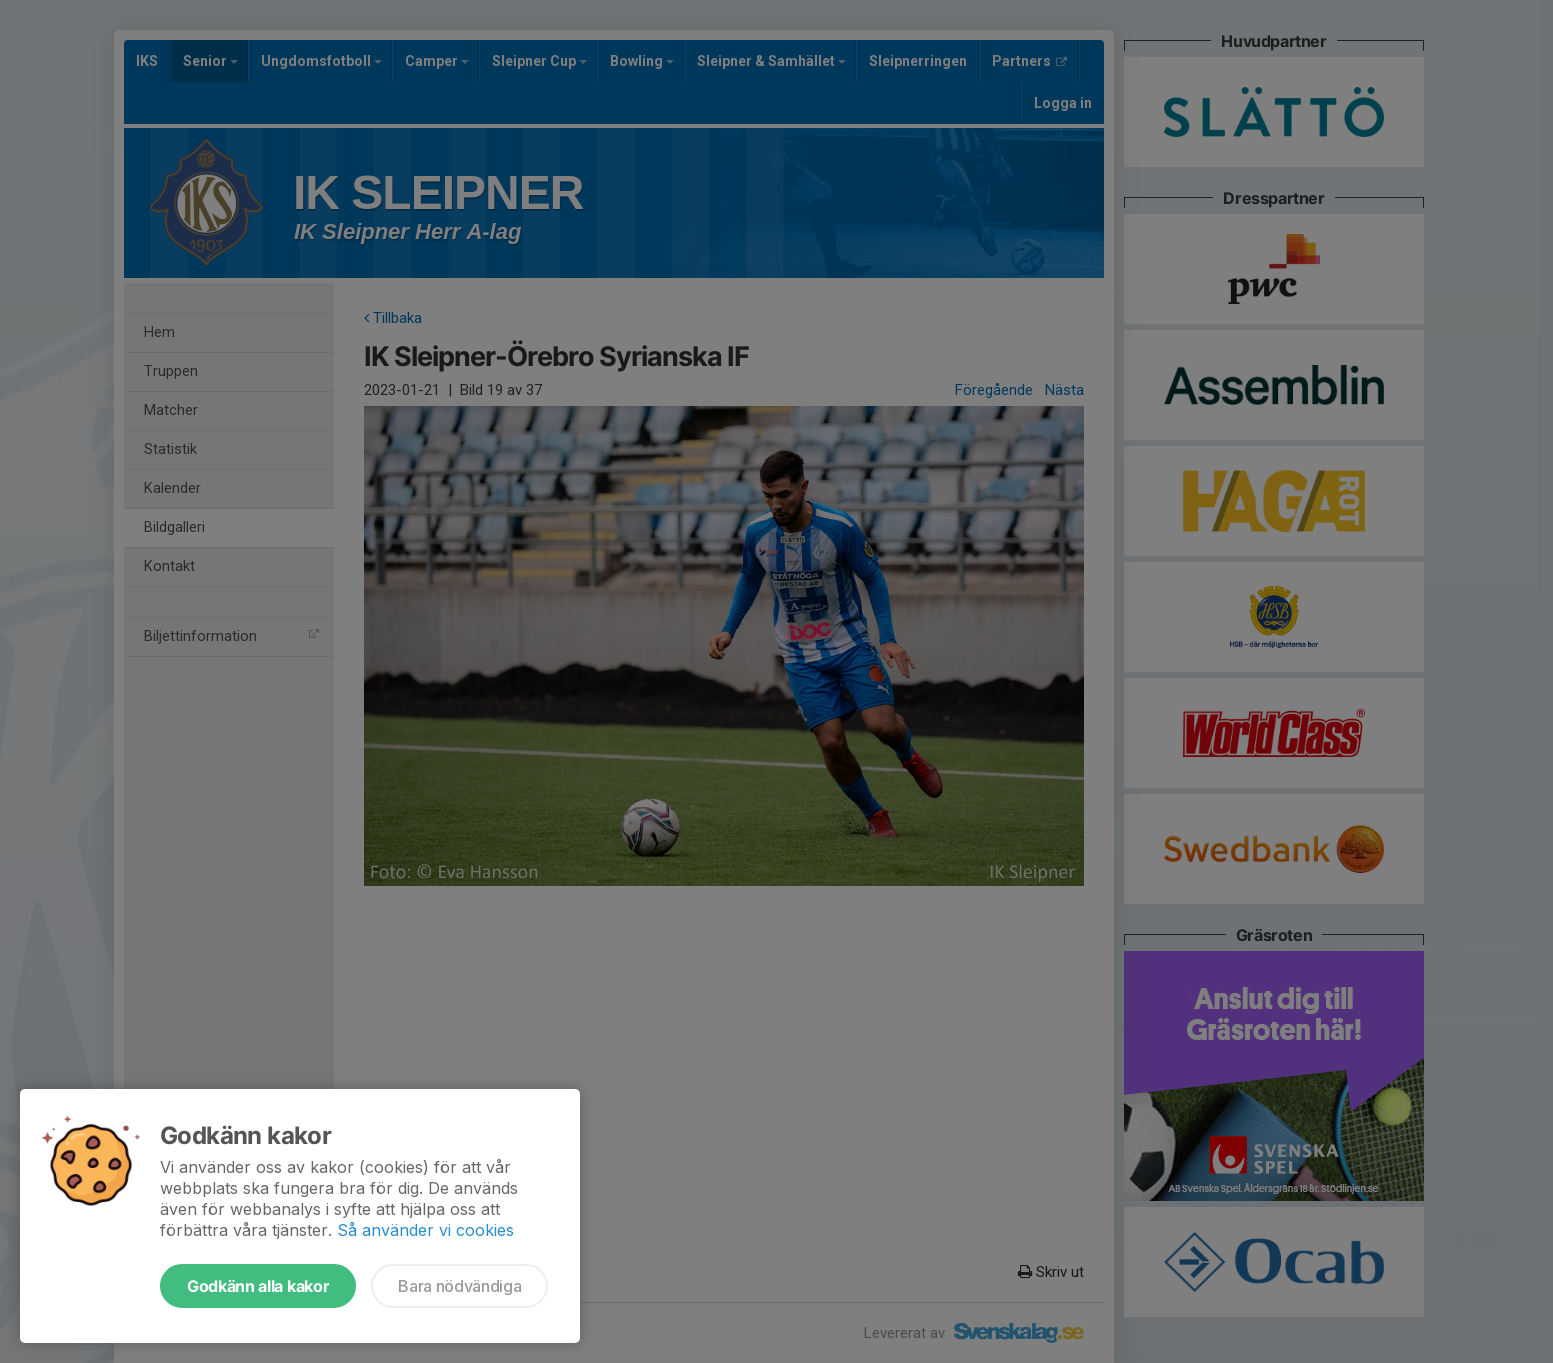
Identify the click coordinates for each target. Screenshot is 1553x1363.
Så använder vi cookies (425, 1230)
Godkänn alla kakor (258, 1286)
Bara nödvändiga (459, 1286)
